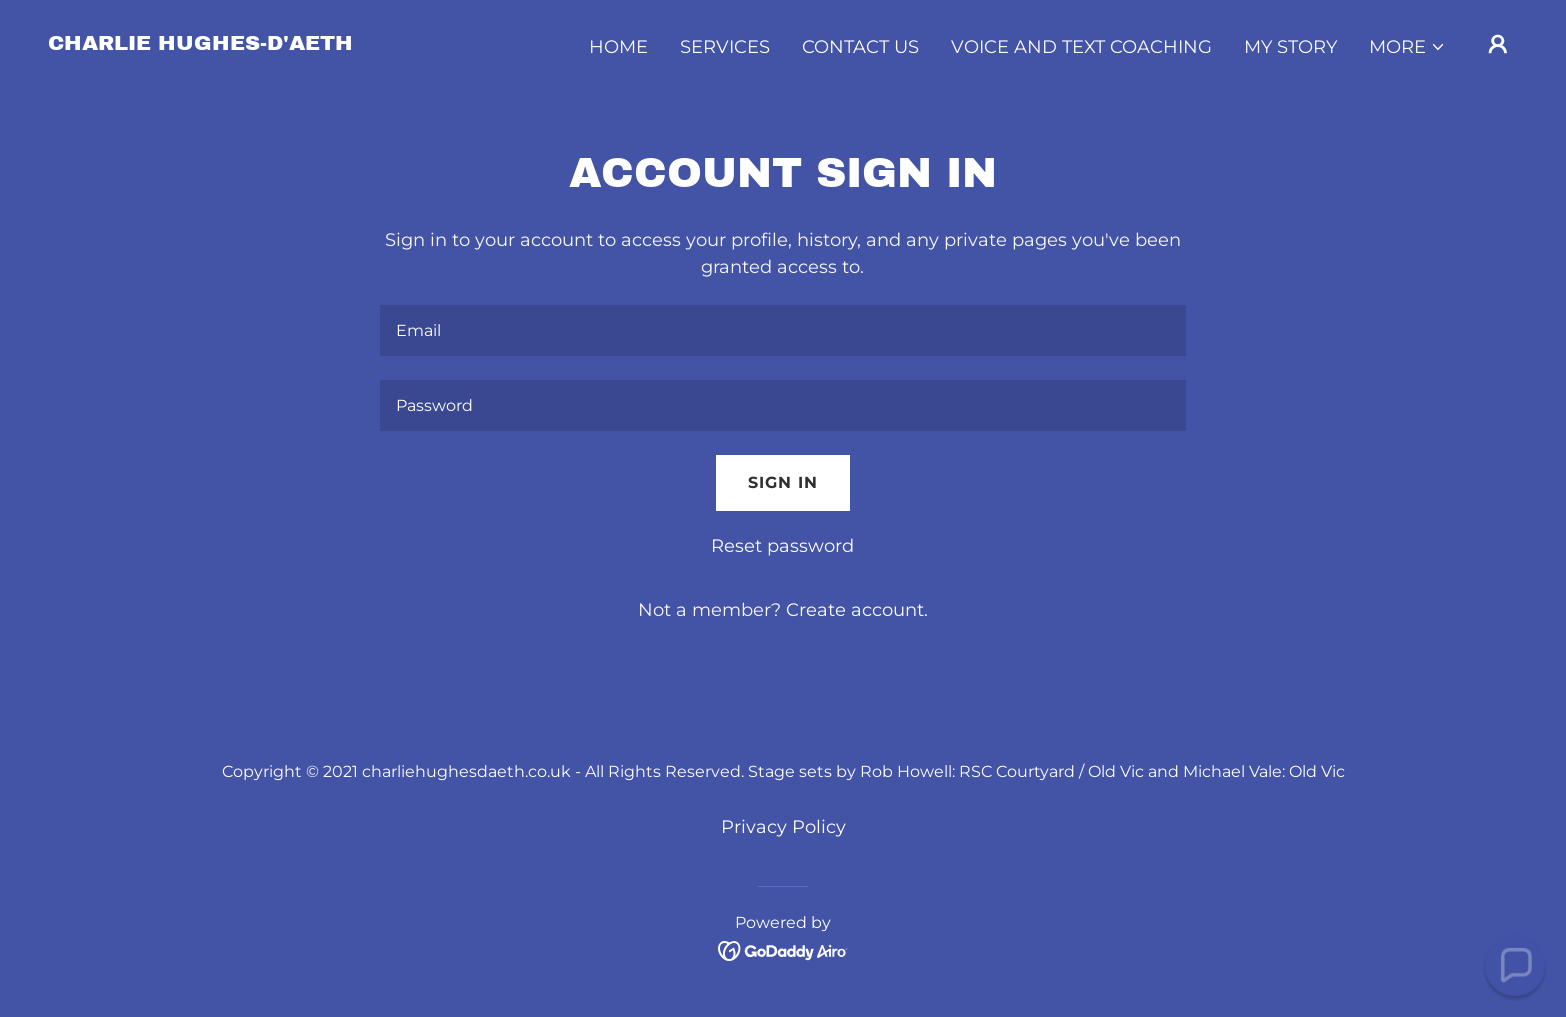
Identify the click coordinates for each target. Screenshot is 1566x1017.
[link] (200, 44)
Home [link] (618, 47)
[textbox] (782, 330)
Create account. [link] (857, 610)
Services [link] (725, 47)
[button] (1407, 47)
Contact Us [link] (860, 47)
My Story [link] (1290, 47)
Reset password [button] (782, 546)
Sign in (783, 482)
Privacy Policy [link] (783, 827)
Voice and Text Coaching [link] (1081, 47)
